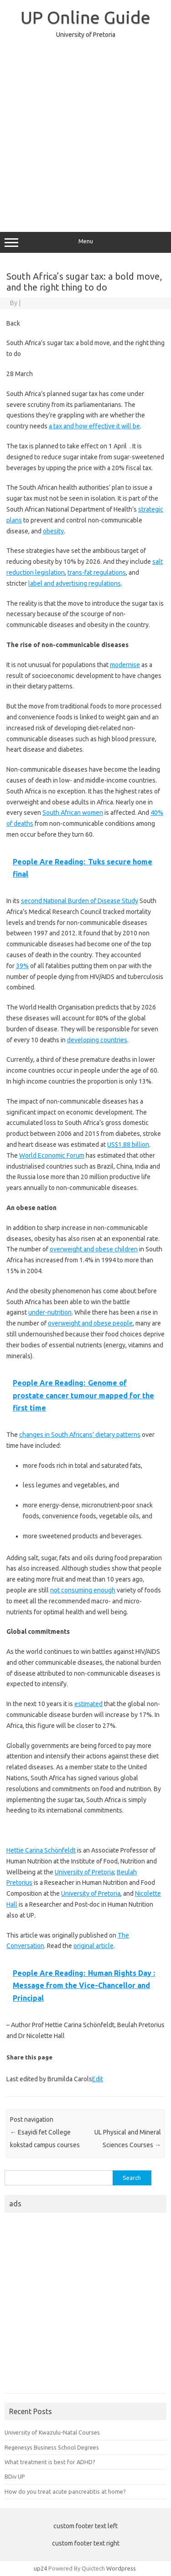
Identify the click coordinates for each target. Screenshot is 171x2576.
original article (93, 1945)
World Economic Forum (51, 1155)
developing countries (97, 1040)
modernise (125, 664)
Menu (85, 242)
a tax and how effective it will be (94, 426)
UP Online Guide (85, 17)
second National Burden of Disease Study (79, 900)
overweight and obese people (90, 1323)
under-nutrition (50, 1312)
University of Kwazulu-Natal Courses (52, 2432)
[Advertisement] (85, 131)
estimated (88, 1703)
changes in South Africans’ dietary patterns (79, 1434)
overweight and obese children (94, 1249)
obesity (53, 531)
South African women (72, 812)
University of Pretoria (84, 1872)
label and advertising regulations (74, 583)
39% (22, 965)
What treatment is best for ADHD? (50, 2462)
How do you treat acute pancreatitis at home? (65, 2491)
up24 (40, 2568)
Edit (97, 2079)
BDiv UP (15, 2476)
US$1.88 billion (128, 1144)
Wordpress (121, 2568)
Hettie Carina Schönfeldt (41, 1850)
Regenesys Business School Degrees (52, 2447)
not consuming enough (82, 1590)
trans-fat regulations (96, 572)
